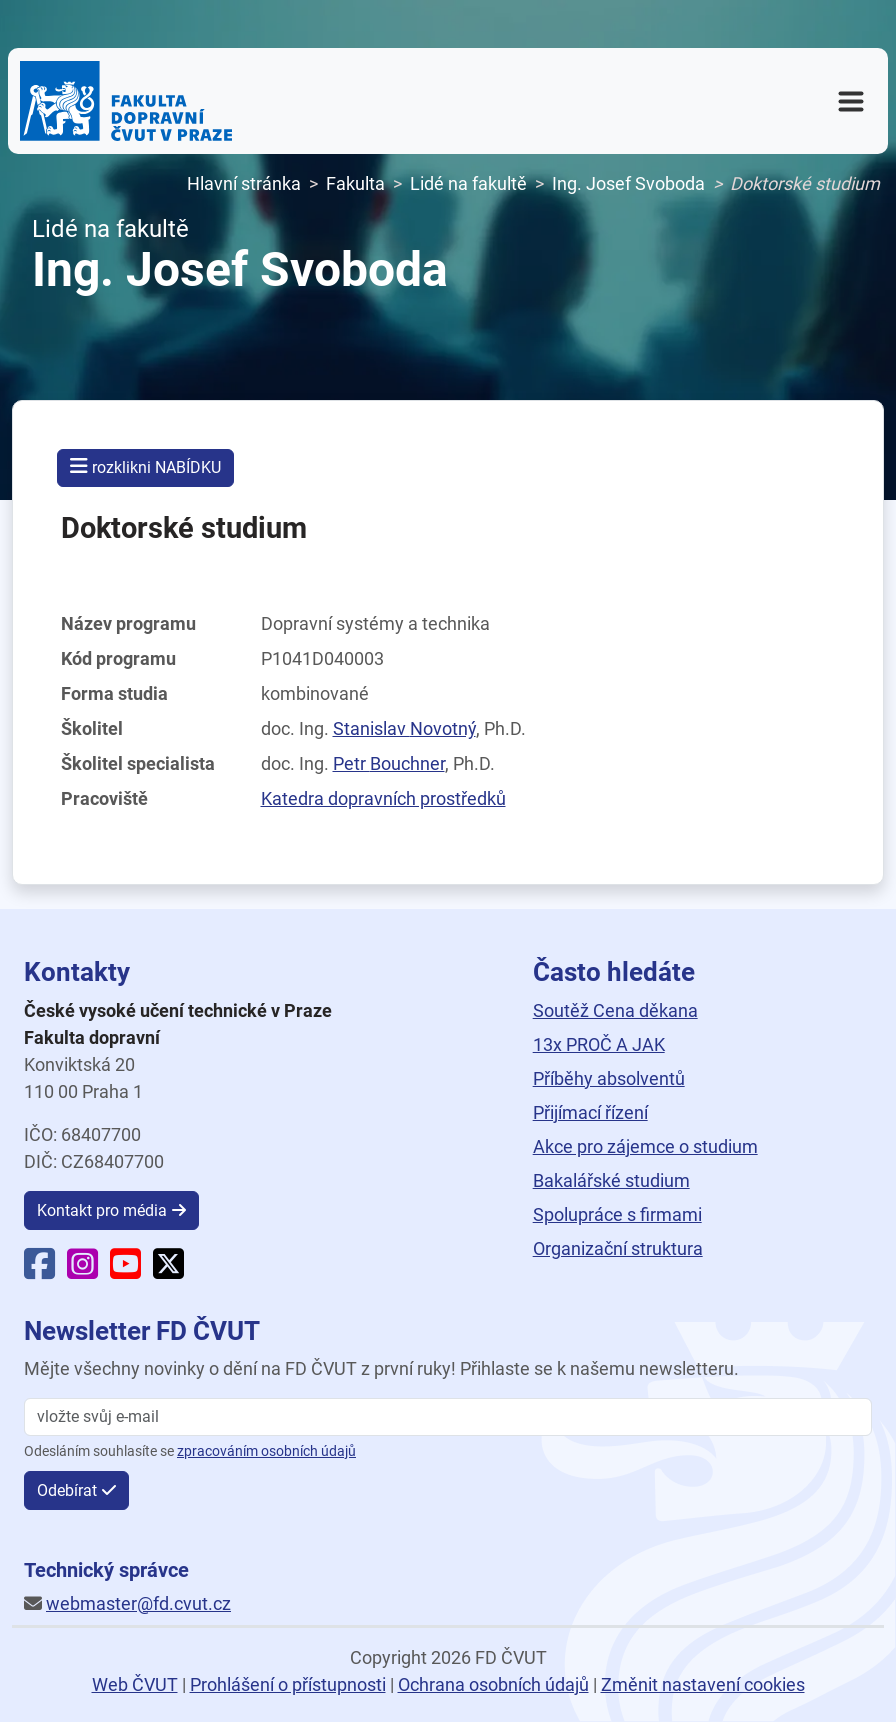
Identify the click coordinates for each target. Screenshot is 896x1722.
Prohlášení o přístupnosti (288, 1684)
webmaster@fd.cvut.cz (138, 1603)
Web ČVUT (135, 1684)
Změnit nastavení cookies (703, 1684)
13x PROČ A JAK (599, 1044)
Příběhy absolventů (609, 1078)
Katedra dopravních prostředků (383, 798)
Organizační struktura (618, 1248)
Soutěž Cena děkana (615, 1010)
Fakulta (355, 183)
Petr (389, 763)
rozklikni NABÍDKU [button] (145, 466)
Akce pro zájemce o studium (645, 1146)
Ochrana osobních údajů (493, 1684)
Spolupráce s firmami (617, 1214)
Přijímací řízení (590, 1112)
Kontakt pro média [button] (102, 1210)
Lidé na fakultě (468, 183)
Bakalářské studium (611, 1180)
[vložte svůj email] (448, 1417)
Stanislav (404, 728)
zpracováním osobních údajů (266, 1451)
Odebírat (67, 1490)
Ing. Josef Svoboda (628, 183)
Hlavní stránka (244, 183)
